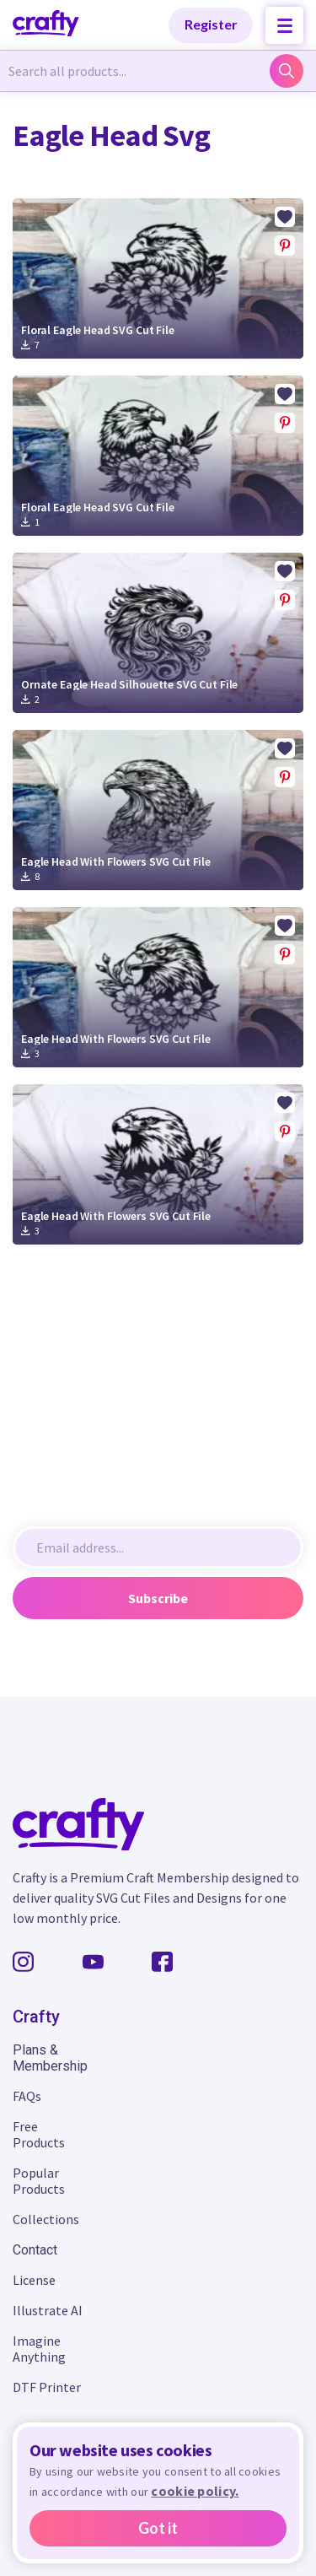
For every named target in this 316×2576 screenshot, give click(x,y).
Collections (46, 2219)
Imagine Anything (39, 2348)
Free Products (39, 2134)
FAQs (27, 2095)
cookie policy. (194, 2490)
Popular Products (39, 2180)
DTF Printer (47, 2387)
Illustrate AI (48, 2310)
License (34, 2279)
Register (211, 24)
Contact (35, 2250)
